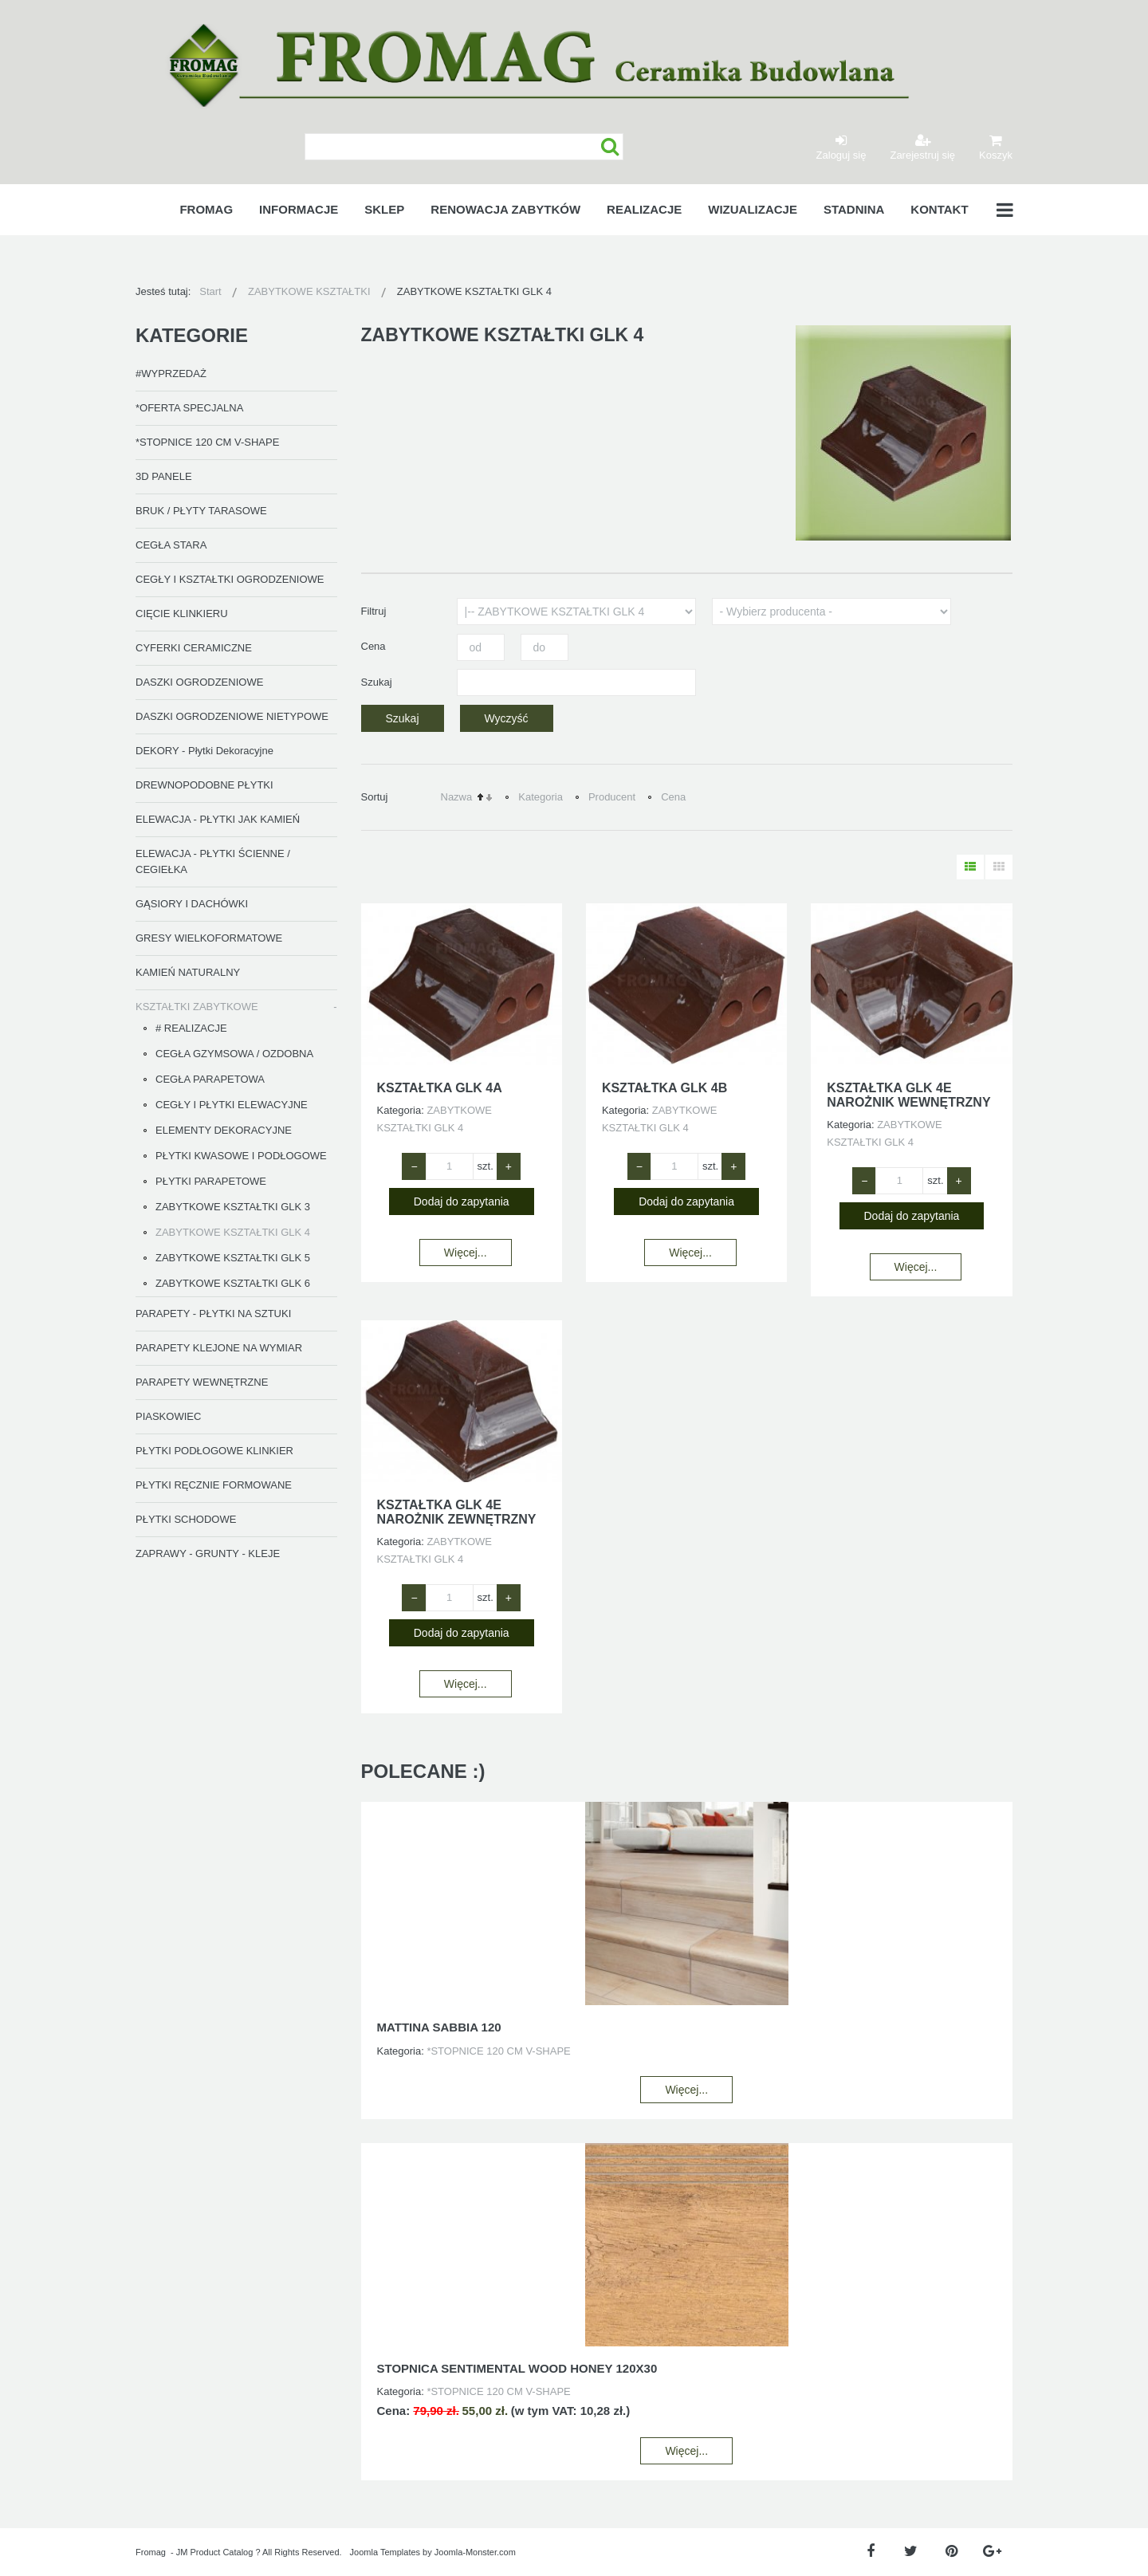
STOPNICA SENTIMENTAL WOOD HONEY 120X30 (517, 2368)
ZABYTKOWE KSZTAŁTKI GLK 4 (232, 1232)
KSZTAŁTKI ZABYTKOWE (197, 1007)
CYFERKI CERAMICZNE (194, 648)
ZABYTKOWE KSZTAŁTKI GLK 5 (232, 1258)
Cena (673, 797)
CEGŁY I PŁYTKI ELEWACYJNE (231, 1105)
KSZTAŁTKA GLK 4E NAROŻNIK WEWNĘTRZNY (908, 1095)
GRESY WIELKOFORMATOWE (209, 938)
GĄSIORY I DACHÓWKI (192, 904)
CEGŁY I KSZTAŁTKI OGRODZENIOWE (230, 579)
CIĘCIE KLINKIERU (182, 613)
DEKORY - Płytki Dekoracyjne (204, 751)
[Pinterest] (951, 2551)
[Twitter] (910, 2551)
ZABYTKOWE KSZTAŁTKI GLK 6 (232, 1283)
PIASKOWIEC (168, 1416)
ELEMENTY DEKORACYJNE (223, 1130)
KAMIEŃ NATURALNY (188, 972)
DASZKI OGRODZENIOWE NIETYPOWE (232, 716)
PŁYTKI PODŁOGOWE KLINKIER (214, 1451)
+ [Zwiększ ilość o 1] (508, 1166)
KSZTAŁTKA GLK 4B (664, 1088)
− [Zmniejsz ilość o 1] (414, 1166)
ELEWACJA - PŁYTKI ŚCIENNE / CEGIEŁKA (213, 861)
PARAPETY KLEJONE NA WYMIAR (219, 1348)
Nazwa (457, 797)
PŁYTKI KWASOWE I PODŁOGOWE (241, 1156)
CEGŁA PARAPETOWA (210, 1079)
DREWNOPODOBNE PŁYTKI (204, 785)
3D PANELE (164, 476)
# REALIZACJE (191, 1028)
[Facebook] (870, 2551)
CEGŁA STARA (171, 545)
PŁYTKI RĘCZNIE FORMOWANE (214, 1485)
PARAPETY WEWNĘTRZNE (202, 1382)
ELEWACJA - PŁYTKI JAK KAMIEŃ (218, 819)
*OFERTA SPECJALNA (189, 408)
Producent (611, 797)
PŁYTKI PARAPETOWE (210, 1181)
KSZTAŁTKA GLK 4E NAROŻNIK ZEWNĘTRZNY (457, 1512)
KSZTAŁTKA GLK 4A (439, 1088)
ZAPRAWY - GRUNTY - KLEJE (208, 1553)
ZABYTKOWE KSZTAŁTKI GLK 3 (232, 1207)
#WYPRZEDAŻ (171, 374)
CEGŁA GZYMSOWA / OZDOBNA (234, 1054)
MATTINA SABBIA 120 (439, 2027)
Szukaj (610, 147)
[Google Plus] (992, 2551)
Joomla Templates (385, 2552)
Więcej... (465, 1252)
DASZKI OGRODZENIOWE (199, 682)
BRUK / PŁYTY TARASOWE (201, 511)
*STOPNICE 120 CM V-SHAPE (207, 442)
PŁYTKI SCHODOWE (186, 1519)
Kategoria (540, 797)
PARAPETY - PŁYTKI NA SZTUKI (213, 1313)
